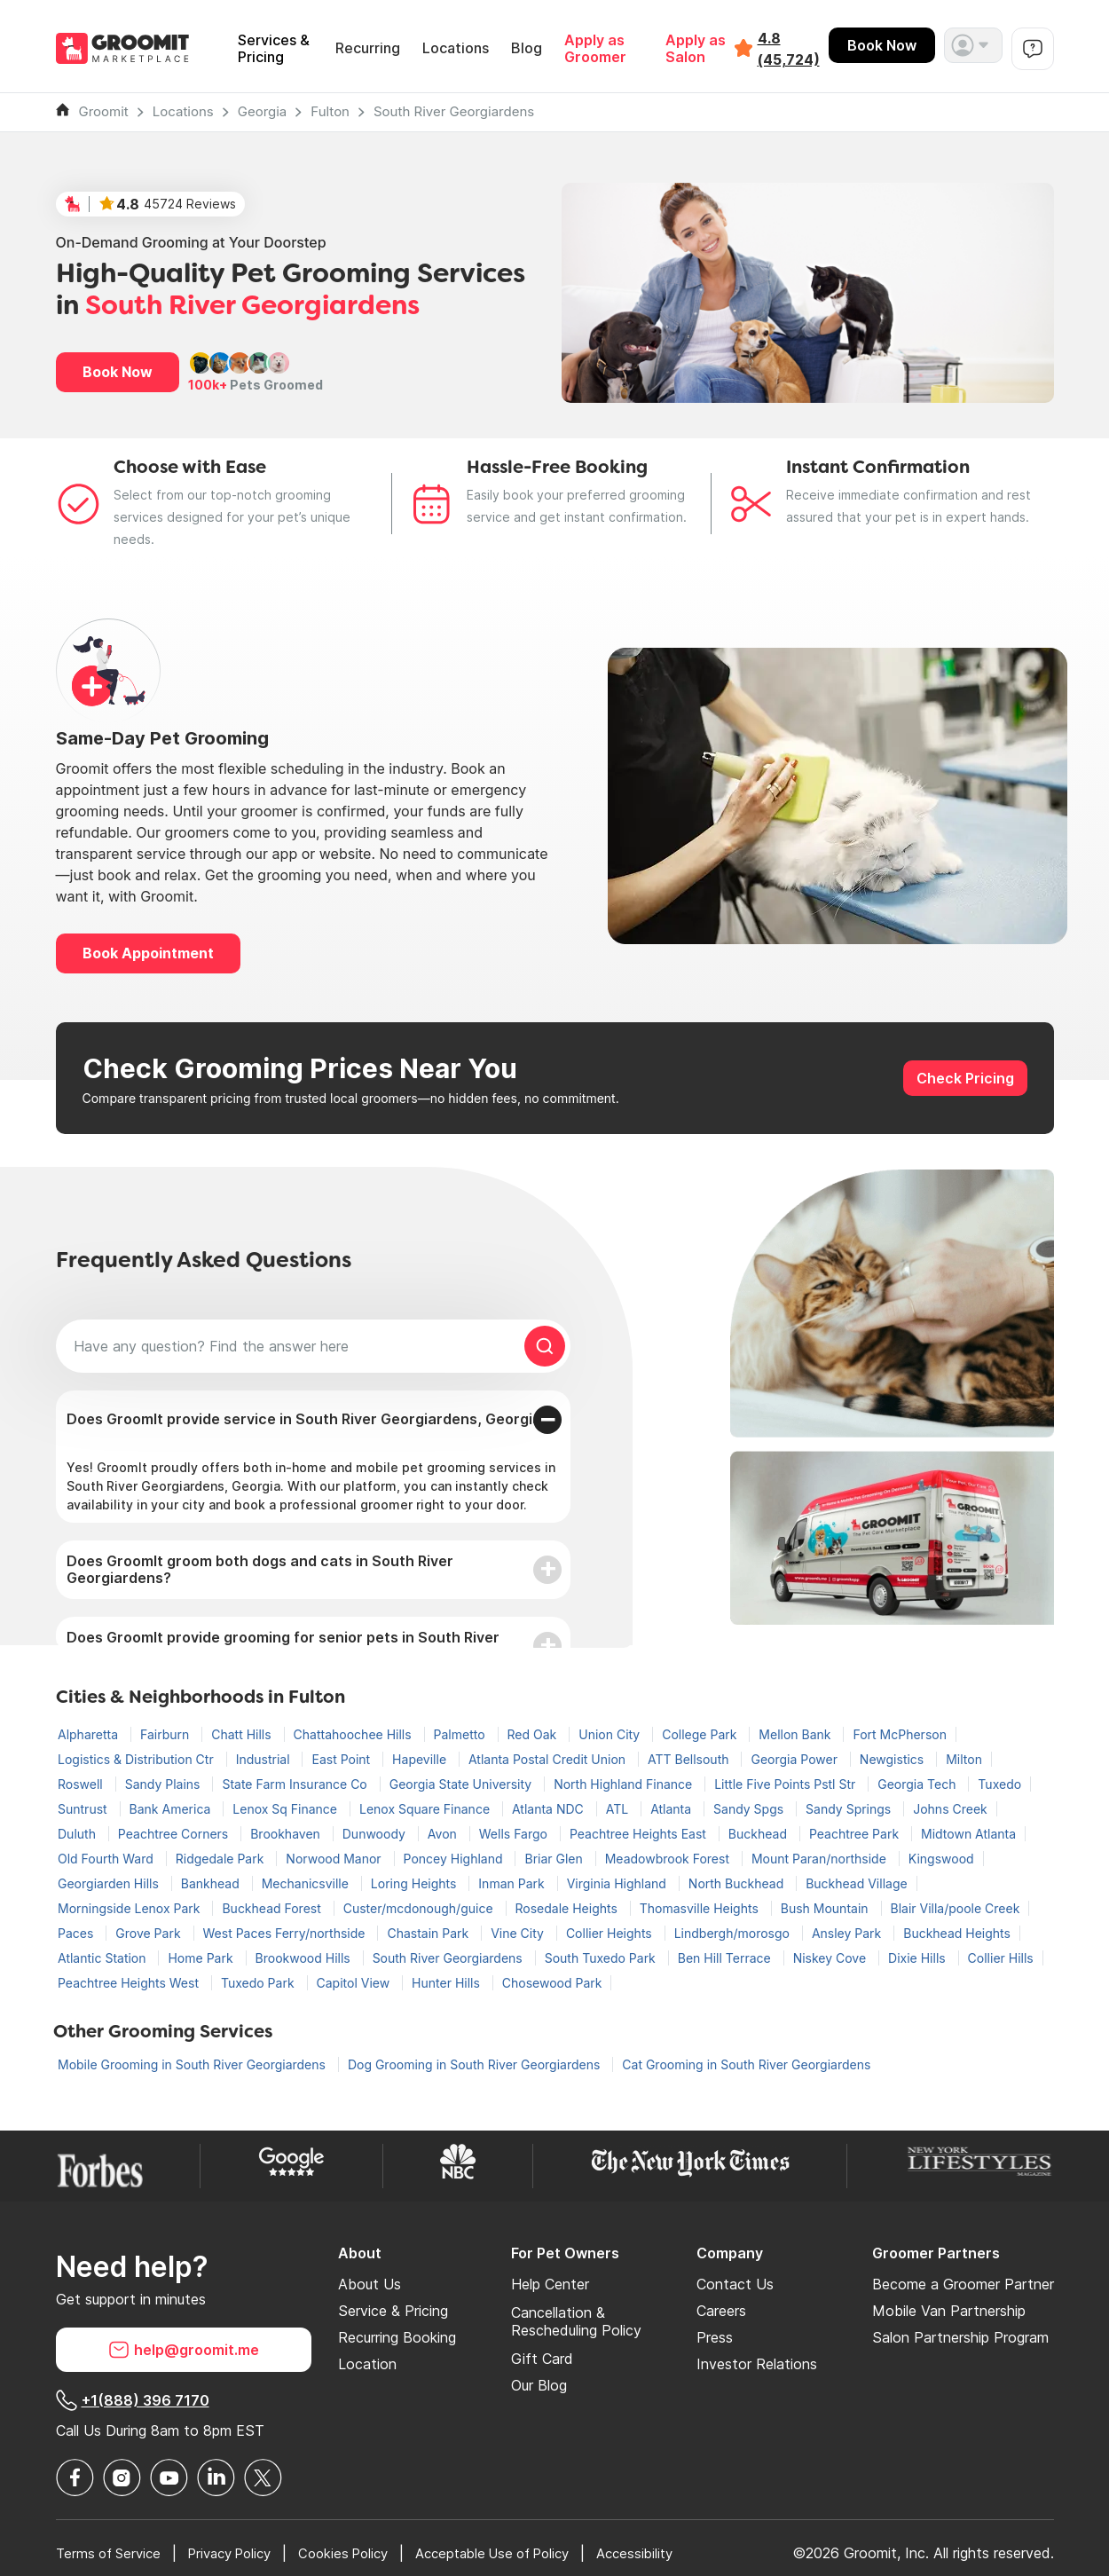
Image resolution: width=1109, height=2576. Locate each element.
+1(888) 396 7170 (132, 2400)
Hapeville (421, 1759)
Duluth (78, 1833)
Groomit (104, 111)
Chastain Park (429, 1933)
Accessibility (679, 2553)
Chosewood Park (552, 1982)
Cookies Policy (365, 2553)
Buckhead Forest (273, 1908)
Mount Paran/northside (820, 1858)
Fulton (330, 111)
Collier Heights (611, 1933)
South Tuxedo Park (602, 1957)
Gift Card (542, 2358)
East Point (342, 1759)
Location (367, 2364)
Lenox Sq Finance (286, 1808)
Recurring (367, 48)
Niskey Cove (831, 1957)
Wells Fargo (515, 1833)
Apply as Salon (695, 49)
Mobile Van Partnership (949, 2311)
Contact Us (735, 2284)
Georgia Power (795, 1759)
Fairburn (166, 1734)
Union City (610, 1734)
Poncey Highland (455, 1858)
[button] (973, 45)
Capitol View (355, 1982)
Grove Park (149, 1933)
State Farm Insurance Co (296, 1784)
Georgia (262, 111)
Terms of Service (112, 2553)
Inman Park (512, 1883)
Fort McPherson (899, 1734)
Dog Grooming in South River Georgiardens (475, 2064)
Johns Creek (950, 1808)
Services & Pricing (274, 49)
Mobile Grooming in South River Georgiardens (193, 2064)
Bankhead (212, 1883)
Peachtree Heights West (130, 1982)
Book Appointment (148, 953)
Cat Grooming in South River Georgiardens (746, 2064)
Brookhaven (287, 1833)
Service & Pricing (393, 2311)
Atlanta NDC (549, 1808)
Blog (526, 48)
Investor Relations (756, 2364)
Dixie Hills (918, 1957)
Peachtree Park (855, 1833)
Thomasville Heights (701, 1908)
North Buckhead (737, 1883)
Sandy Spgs (750, 1808)
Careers (721, 2311)
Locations (455, 48)
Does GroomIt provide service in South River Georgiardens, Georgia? (308, 1419)
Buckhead (759, 1833)
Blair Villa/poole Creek (955, 1908)
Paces (77, 1933)
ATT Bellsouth (690, 1759)
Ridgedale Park (222, 1858)
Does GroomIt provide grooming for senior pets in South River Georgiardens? (283, 1645)
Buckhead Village (857, 1883)
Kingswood (941, 1858)
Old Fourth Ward (107, 1858)
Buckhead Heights (957, 1933)
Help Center (550, 2284)
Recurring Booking (397, 2337)
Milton (964, 1759)
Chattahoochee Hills (354, 1734)
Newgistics (893, 1759)
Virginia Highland (618, 1883)
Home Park (202, 1957)
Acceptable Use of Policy (525, 2553)
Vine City (519, 1933)
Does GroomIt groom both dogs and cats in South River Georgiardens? (260, 1569)
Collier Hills (1001, 1957)
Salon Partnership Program (960, 2337)
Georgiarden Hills (110, 1883)
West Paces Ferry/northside (286, 1933)
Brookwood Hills (305, 1957)
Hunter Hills (448, 1982)
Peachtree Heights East (640, 1833)
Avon (444, 1833)
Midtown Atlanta (968, 1833)
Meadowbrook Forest (669, 1858)
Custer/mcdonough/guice (420, 1908)
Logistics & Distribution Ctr (137, 1759)
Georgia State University (462, 1784)
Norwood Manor (335, 1858)
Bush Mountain (826, 1908)
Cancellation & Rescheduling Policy (576, 2321)
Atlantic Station (103, 1957)
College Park (701, 1734)
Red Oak (534, 1734)
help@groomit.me (183, 2349)
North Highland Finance (625, 1784)
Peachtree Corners (175, 1833)
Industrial (265, 1759)
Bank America (172, 1808)
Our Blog (539, 2385)
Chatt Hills (242, 1734)
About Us (369, 2284)
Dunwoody (375, 1833)
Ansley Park (848, 1933)
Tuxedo (999, 1784)
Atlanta (672, 1808)
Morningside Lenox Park (130, 1908)
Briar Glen (555, 1858)
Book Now (881, 45)
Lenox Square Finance (426, 1808)
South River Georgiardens (454, 111)
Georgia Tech (918, 1784)
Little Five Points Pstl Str (786, 1784)
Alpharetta (90, 1734)
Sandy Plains (164, 1784)
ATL (619, 1808)
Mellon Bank (796, 1734)
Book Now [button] (118, 372)
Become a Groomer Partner (963, 2284)
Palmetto (461, 1734)
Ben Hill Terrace (726, 1957)
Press (714, 2337)
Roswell (82, 1784)
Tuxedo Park (259, 1982)
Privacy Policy (242, 2553)
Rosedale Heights (568, 1908)
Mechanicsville (307, 1883)
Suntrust (84, 1808)
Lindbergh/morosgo (733, 1933)
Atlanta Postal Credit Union (548, 1759)
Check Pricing (965, 1078)
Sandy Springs (850, 1808)
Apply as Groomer (595, 49)
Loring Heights (415, 1883)
